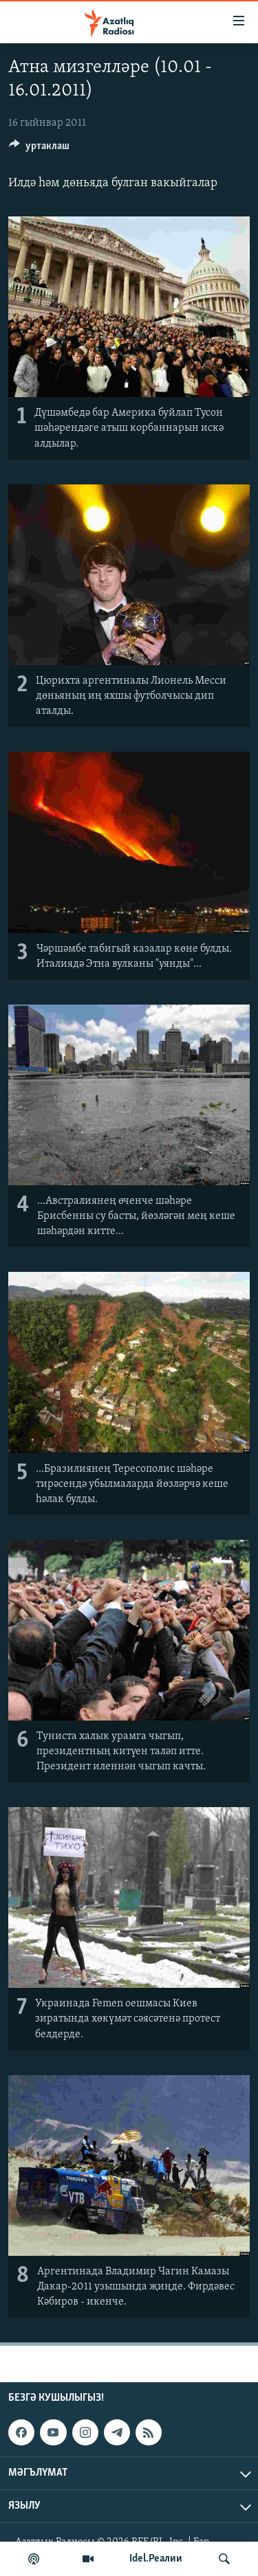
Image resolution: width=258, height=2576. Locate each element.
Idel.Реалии (155, 2558)
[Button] (39, 149)
